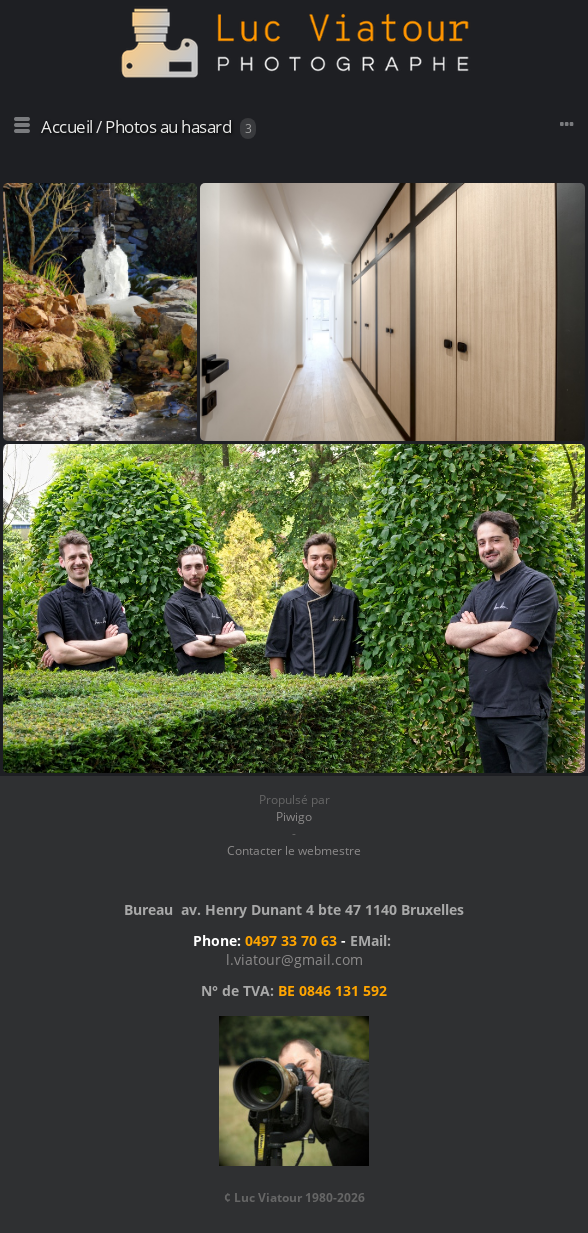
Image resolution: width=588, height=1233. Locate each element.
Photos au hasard (168, 126)
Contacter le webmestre (294, 850)
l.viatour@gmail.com (294, 959)
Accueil (67, 126)
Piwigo (294, 816)
